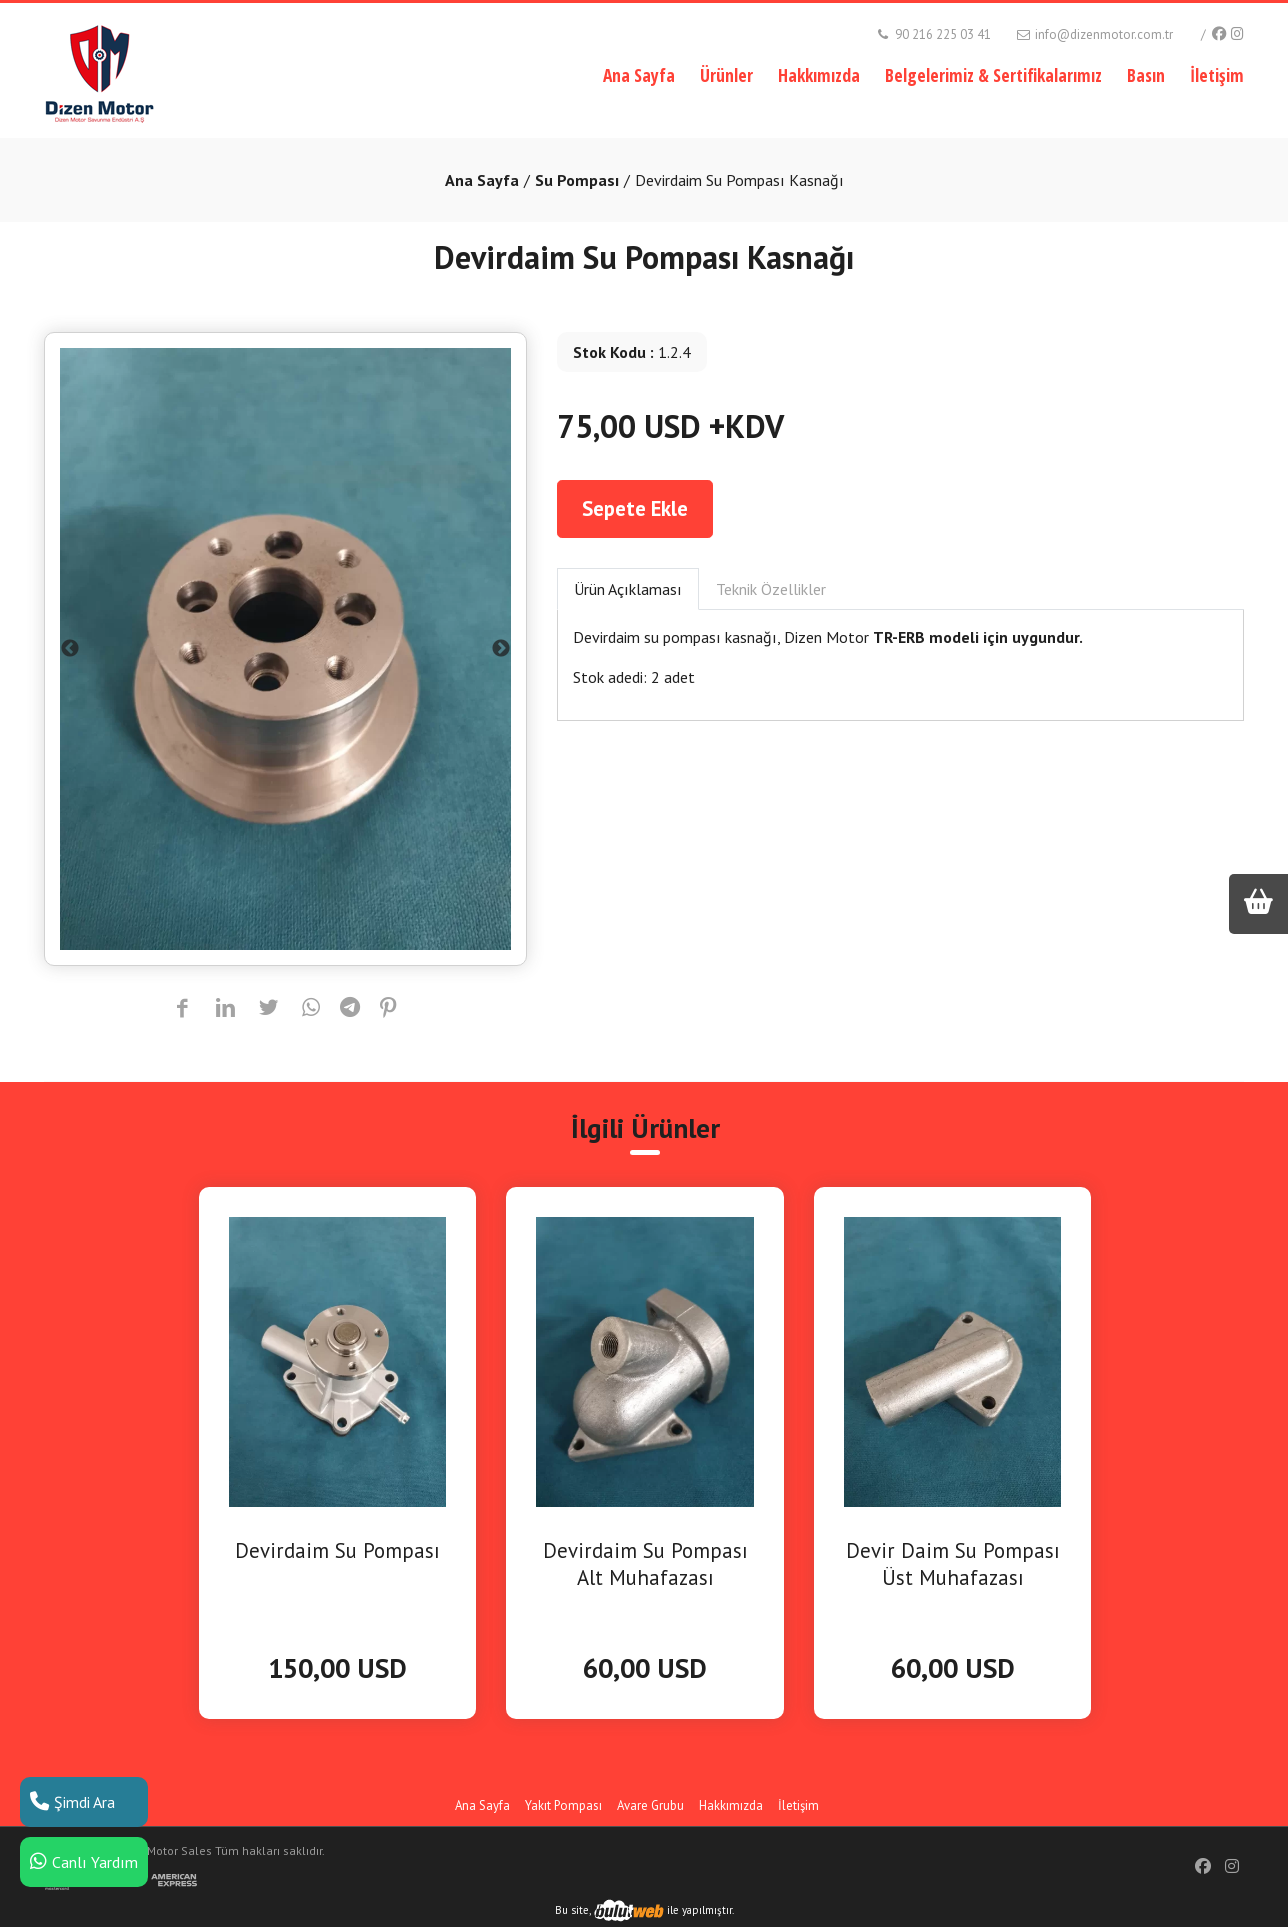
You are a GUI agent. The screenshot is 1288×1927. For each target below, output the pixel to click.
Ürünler (726, 75)
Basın (1146, 75)
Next (501, 649)
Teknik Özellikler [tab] (771, 589)
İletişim (1217, 75)
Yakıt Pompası (563, 1805)
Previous (70, 649)
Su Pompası (577, 180)
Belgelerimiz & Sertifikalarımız (993, 75)
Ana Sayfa (639, 75)
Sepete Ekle (635, 508)
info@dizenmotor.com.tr (1093, 34)
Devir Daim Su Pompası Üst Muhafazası (953, 1564)
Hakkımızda (819, 75)
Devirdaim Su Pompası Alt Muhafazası (645, 1564)
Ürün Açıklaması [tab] (628, 589)
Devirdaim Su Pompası (337, 1550)
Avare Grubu (650, 1805)
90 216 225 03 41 (932, 34)
